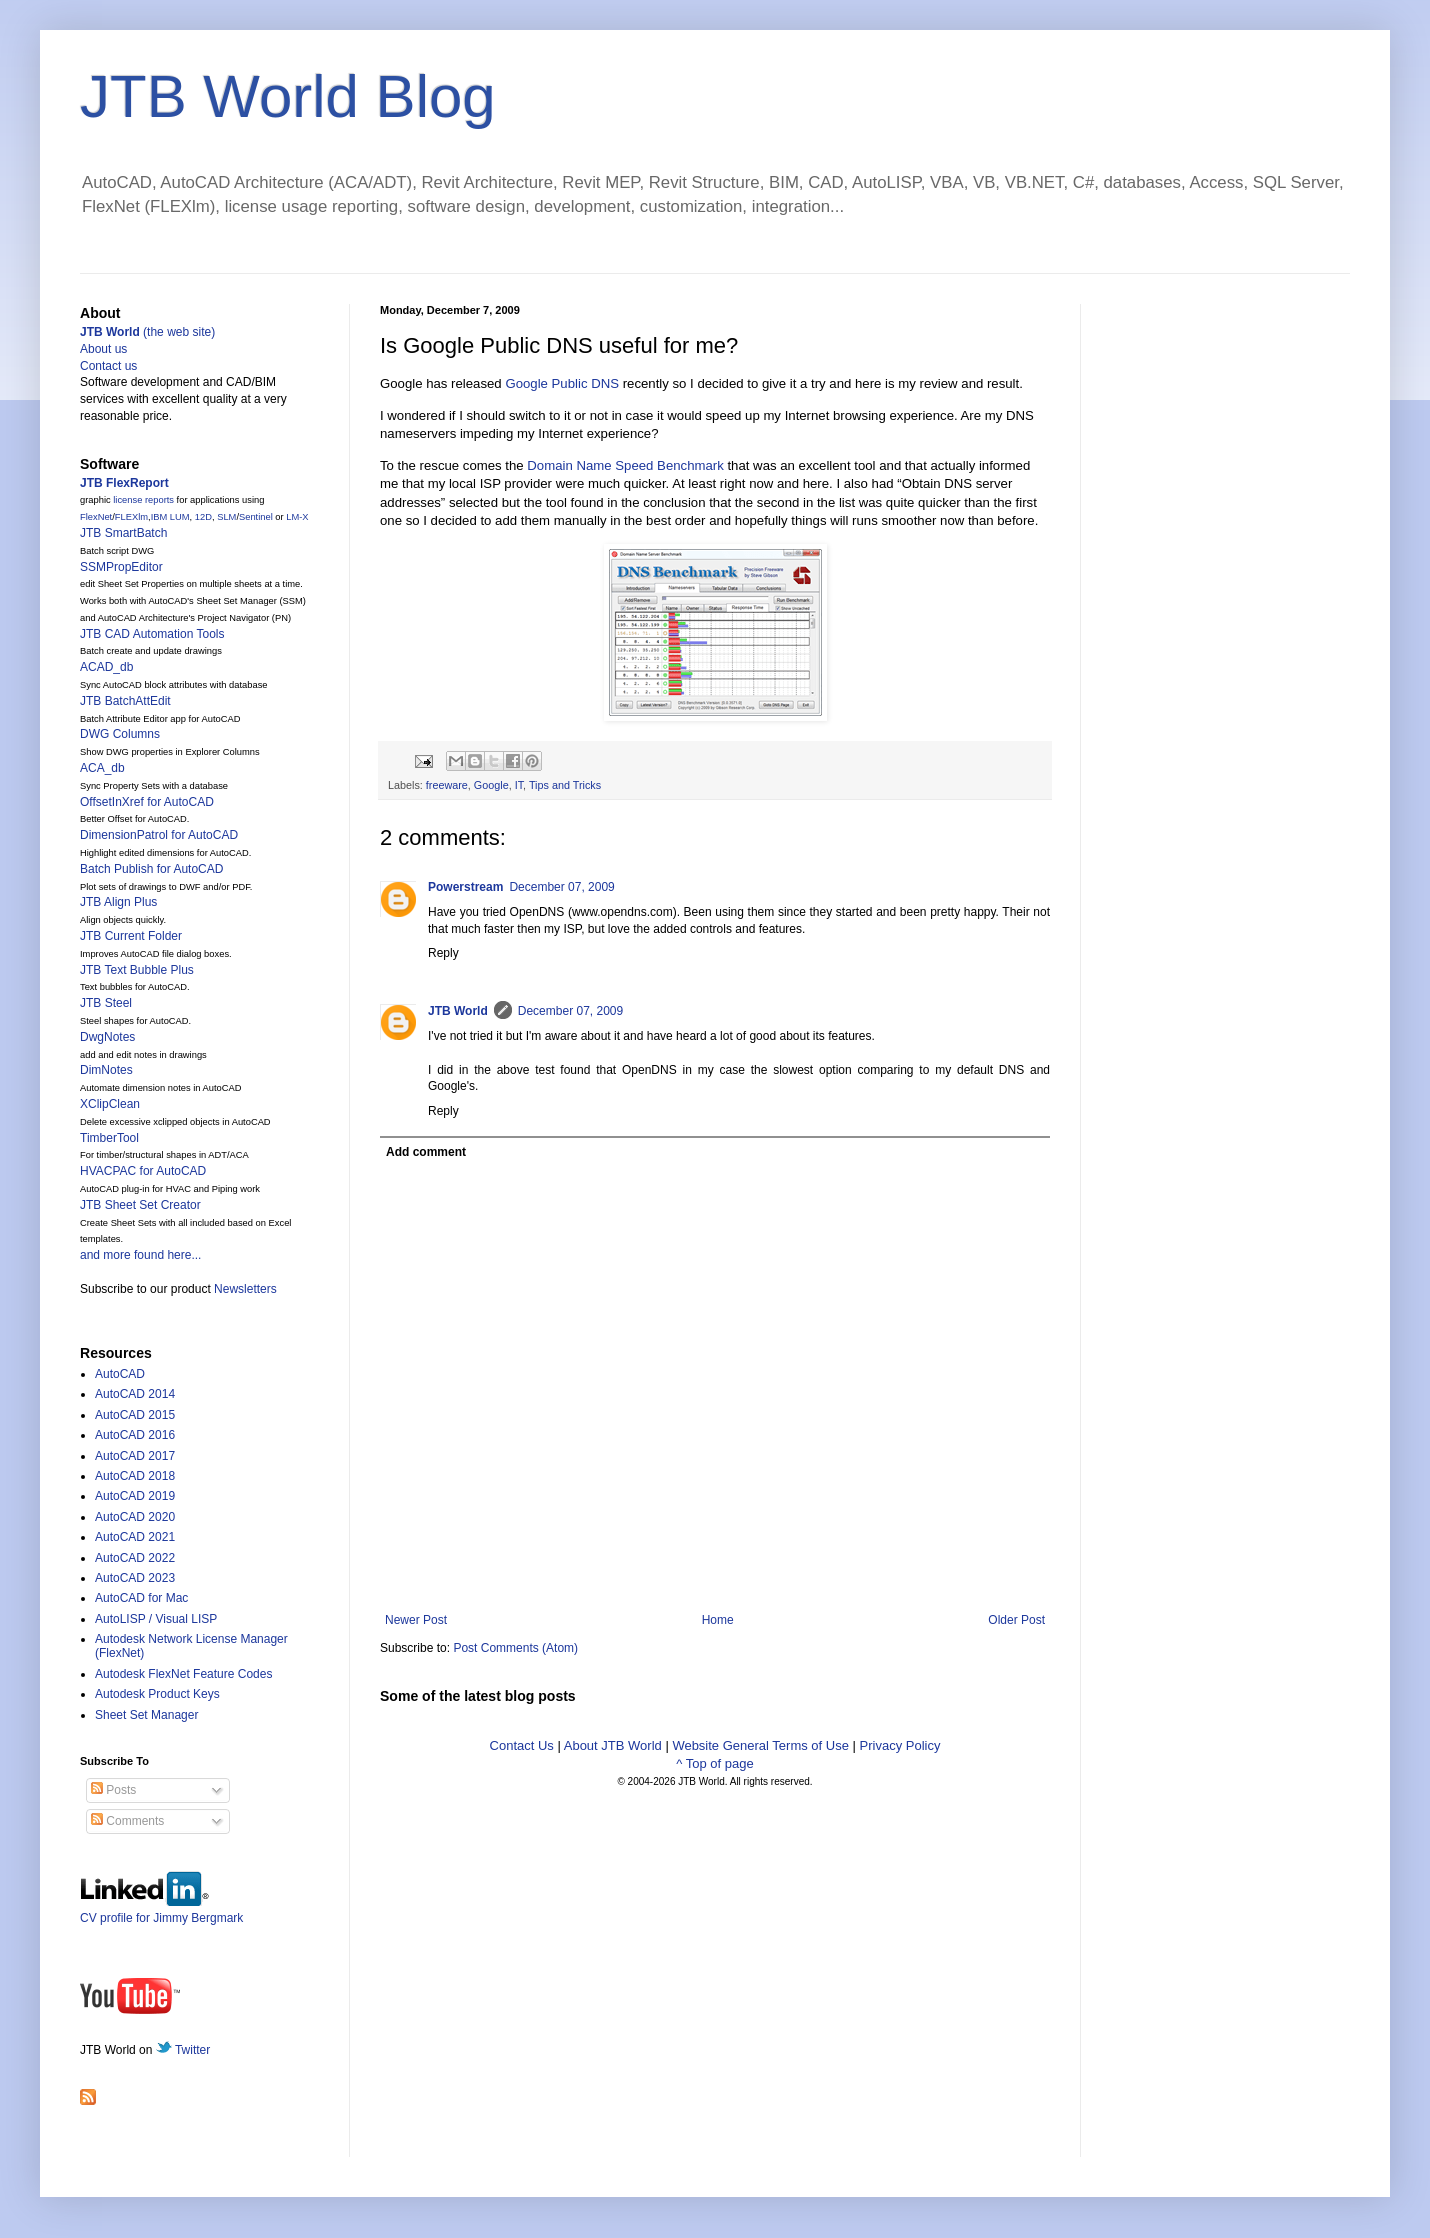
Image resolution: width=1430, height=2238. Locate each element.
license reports (143, 500)
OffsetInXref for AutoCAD (147, 802)
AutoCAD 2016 (135, 1435)
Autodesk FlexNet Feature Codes (183, 1674)
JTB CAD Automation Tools (152, 634)
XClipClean (110, 1104)
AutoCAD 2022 (135, 1558)
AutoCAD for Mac (141, 1598)
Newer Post (416, 1620)
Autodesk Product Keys (157, 1694)
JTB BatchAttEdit (125, 701)
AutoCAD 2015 (135, 1415)
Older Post (1016, 1620)
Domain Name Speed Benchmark (625, 465)
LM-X (297, 517)
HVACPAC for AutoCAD (143, 1171)
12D (203, 517)
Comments (127, 1821)
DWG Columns (120, 734)
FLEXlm (131, 517)
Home (718, 1620)
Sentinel (256, 517)
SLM (226, 517)
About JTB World (613, 1745)
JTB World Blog (288, 96)
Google (491, 785)
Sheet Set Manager (146, 1715)
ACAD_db (106, 667)
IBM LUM (170, 517)
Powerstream (465, 887)
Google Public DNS (562, 383)
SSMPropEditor (121, 567)
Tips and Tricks (565, 785)
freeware (447, 785)
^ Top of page (714, 1763)
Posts (113, 1790)
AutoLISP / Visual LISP (156, 1619)
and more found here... (140, 1255)
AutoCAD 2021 (135, 1537)
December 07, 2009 (561, 887)
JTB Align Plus (118, 902)
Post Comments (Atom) (515, 1648)
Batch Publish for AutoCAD (151, 869)
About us (103, 349)
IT (519, 785)
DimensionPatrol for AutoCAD (159, 835)
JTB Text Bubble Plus (137, 970)
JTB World (458, 1011)
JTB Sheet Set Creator (140, 1205)
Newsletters (245, 1289)
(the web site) (147, 332)
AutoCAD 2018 (135, 1476)
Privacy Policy (900, 1745)
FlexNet (96, 517)
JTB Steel (106, 1003)
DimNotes (106, 1070)
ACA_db (102, 768)
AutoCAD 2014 (135, 1394)
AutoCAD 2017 (135, 1456)
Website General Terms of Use (760, 1745)
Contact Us (522, 1745)
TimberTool (109, 1138)
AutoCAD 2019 (135, 1496)
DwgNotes (107, 1037)
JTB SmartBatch (123, 533)
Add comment (426, 1152)
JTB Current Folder (131, 936)
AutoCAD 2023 (135, 1578)
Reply (443, 953)
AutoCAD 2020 (135, 1517)
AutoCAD (120, 1374)
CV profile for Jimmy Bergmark (161, 1910)
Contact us (108, 366)
